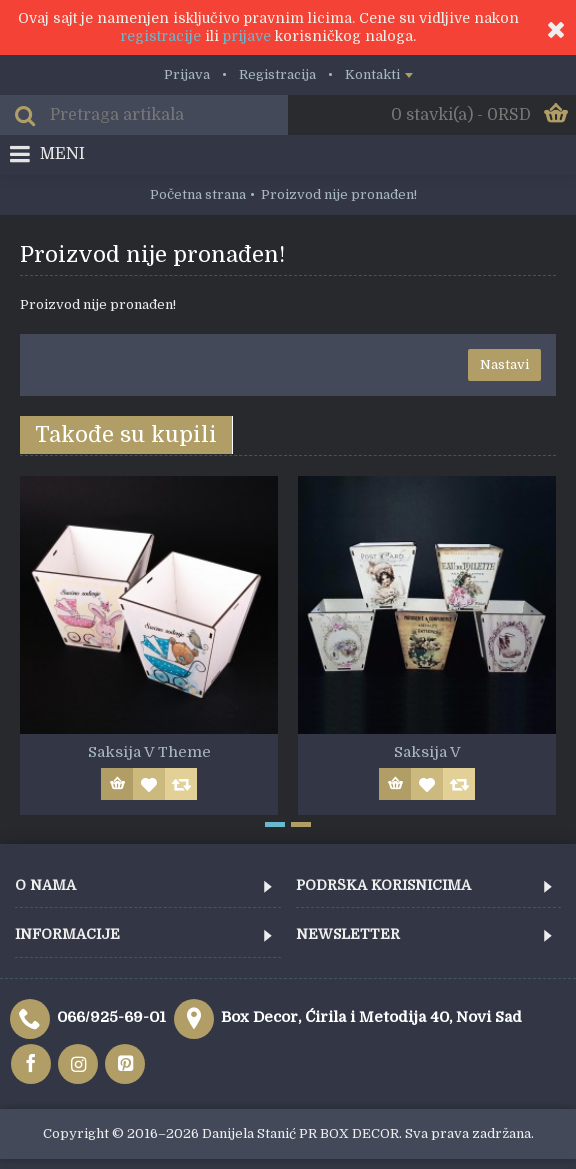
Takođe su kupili (126, 434)
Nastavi (504, 364)
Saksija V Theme (149, 752)
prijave (247, 36)
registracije (160, 36)
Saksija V (427, 752)
